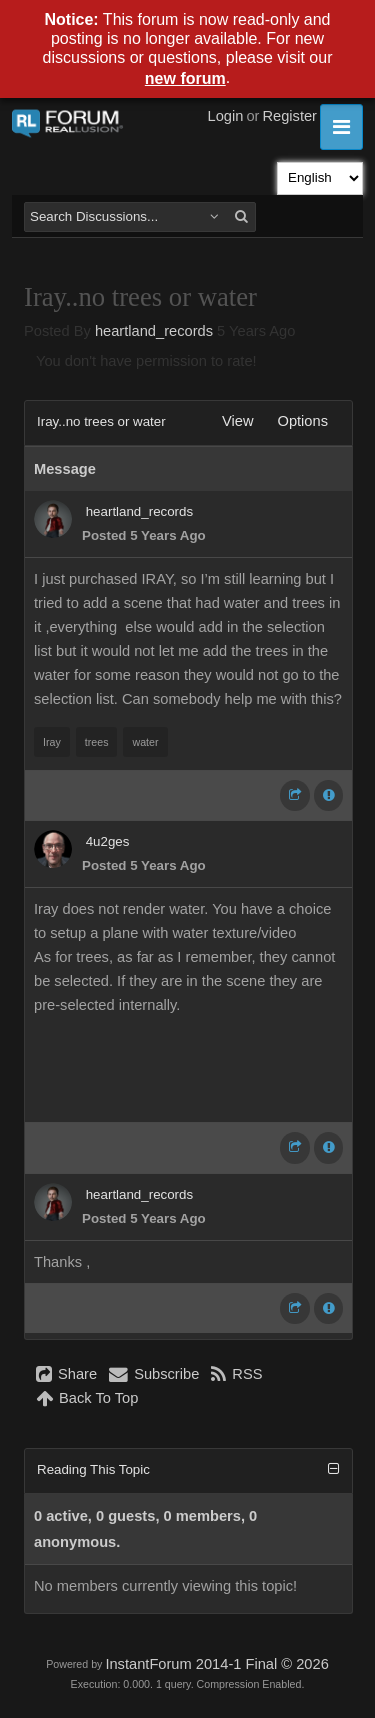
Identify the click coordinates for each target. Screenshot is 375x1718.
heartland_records (154, 331)
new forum (185, 78)
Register (289, 116)
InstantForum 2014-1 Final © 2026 (216, 1664)
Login (226, 116)
